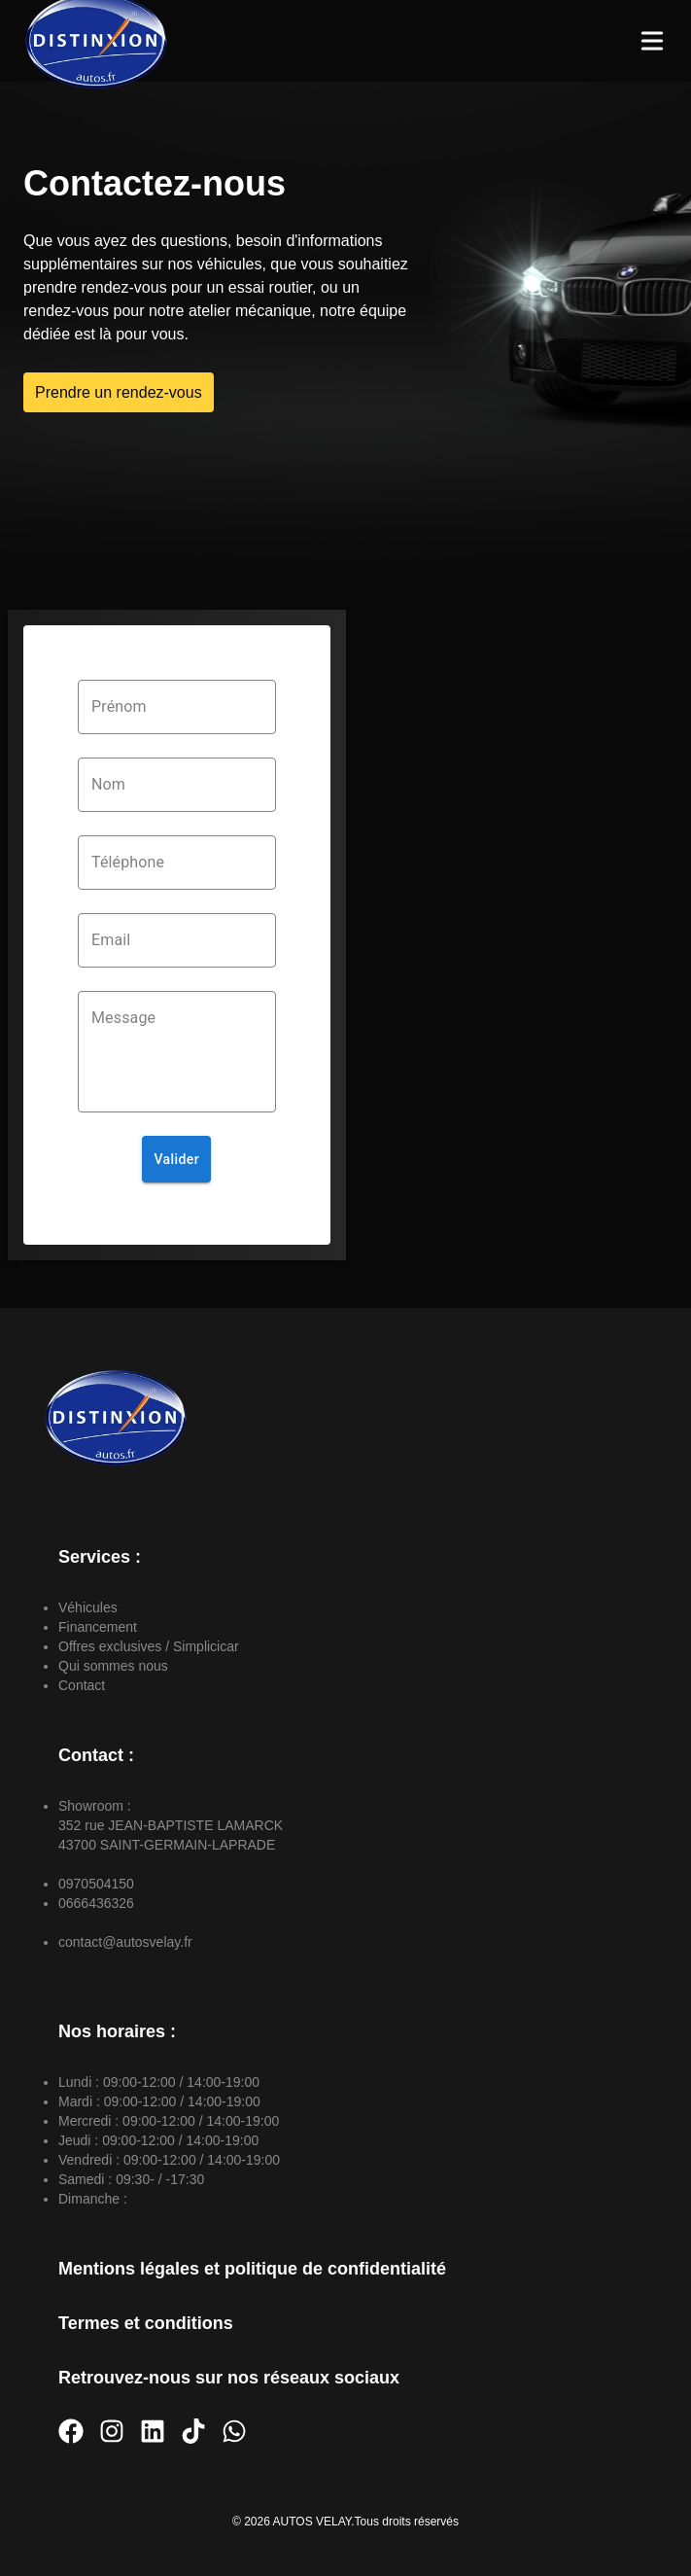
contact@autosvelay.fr (125, 1942)
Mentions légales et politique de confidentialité (252, 2268)
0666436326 (96, 1903)
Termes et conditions (145, 2323)
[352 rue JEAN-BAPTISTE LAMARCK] (515, 935)
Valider (176, 1159)
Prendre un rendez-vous (118, 392)
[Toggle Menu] (652, 40)
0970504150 (96, 1883)
